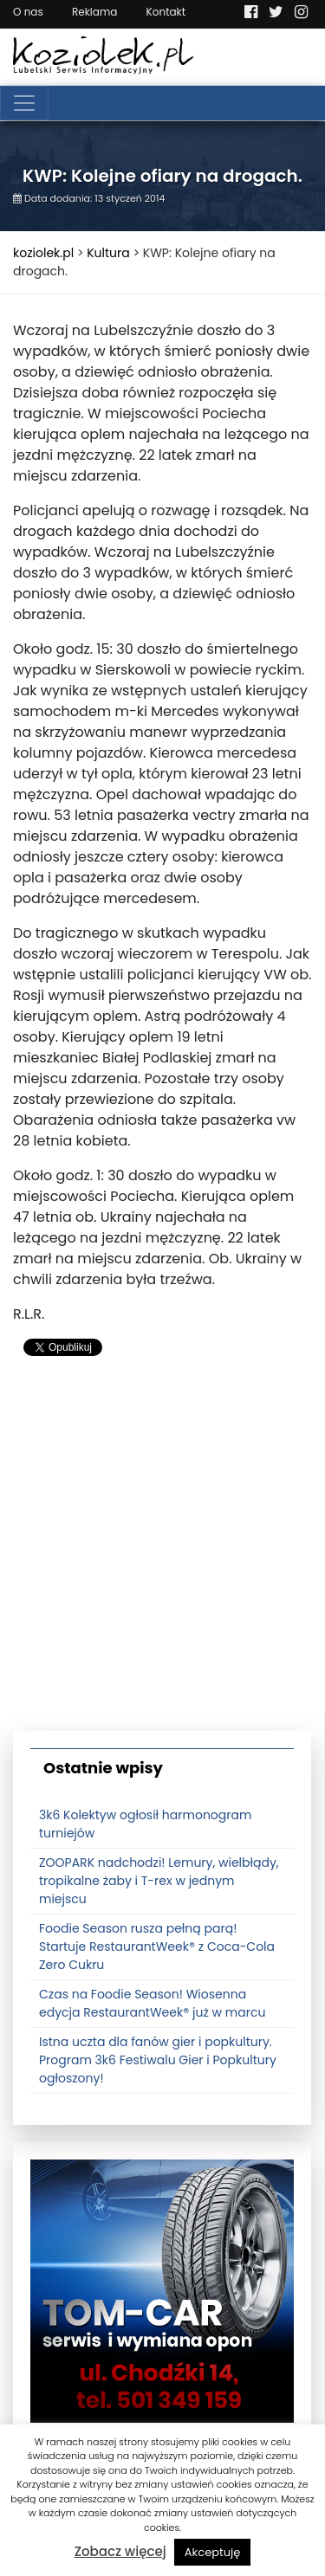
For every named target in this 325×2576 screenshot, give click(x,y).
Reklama (94, 11)
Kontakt (166, 11)
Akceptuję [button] (213, 2552)
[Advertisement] (162, 1551)
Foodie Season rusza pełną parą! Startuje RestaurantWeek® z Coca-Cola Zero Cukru (157, 1946)
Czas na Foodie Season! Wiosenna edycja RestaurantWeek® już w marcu (152, 2003)
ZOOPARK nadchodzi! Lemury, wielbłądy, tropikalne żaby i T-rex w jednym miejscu (159, 1881)
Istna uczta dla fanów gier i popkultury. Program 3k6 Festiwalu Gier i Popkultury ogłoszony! (157, 2060)
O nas (28, 11)
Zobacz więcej (120, 2551)
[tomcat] (162, 2290)
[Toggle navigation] (24, 103)
